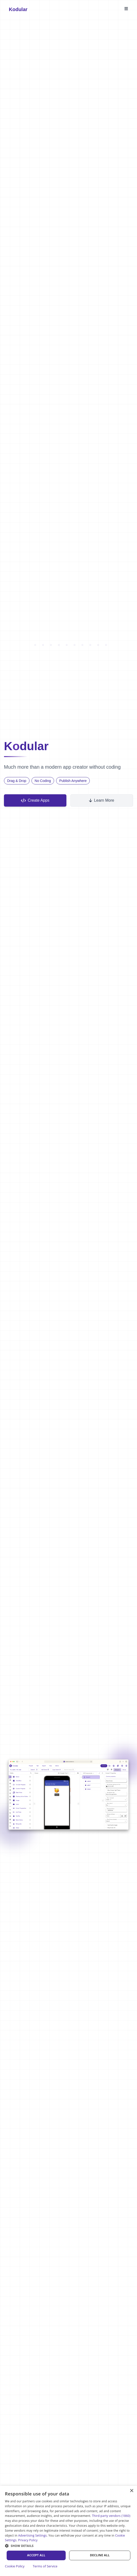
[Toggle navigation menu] (126, 9)
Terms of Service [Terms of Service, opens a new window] (45, 2566)
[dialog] (68, 2531)
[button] (68, 2546)
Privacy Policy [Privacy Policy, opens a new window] (28, 2540)
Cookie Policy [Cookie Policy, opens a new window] (15, 2566)
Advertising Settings (32, 2535)
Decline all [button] (100, 2555)
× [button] (131, 2491)
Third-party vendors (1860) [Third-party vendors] (111, 2516)
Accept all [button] (36, 2555)
